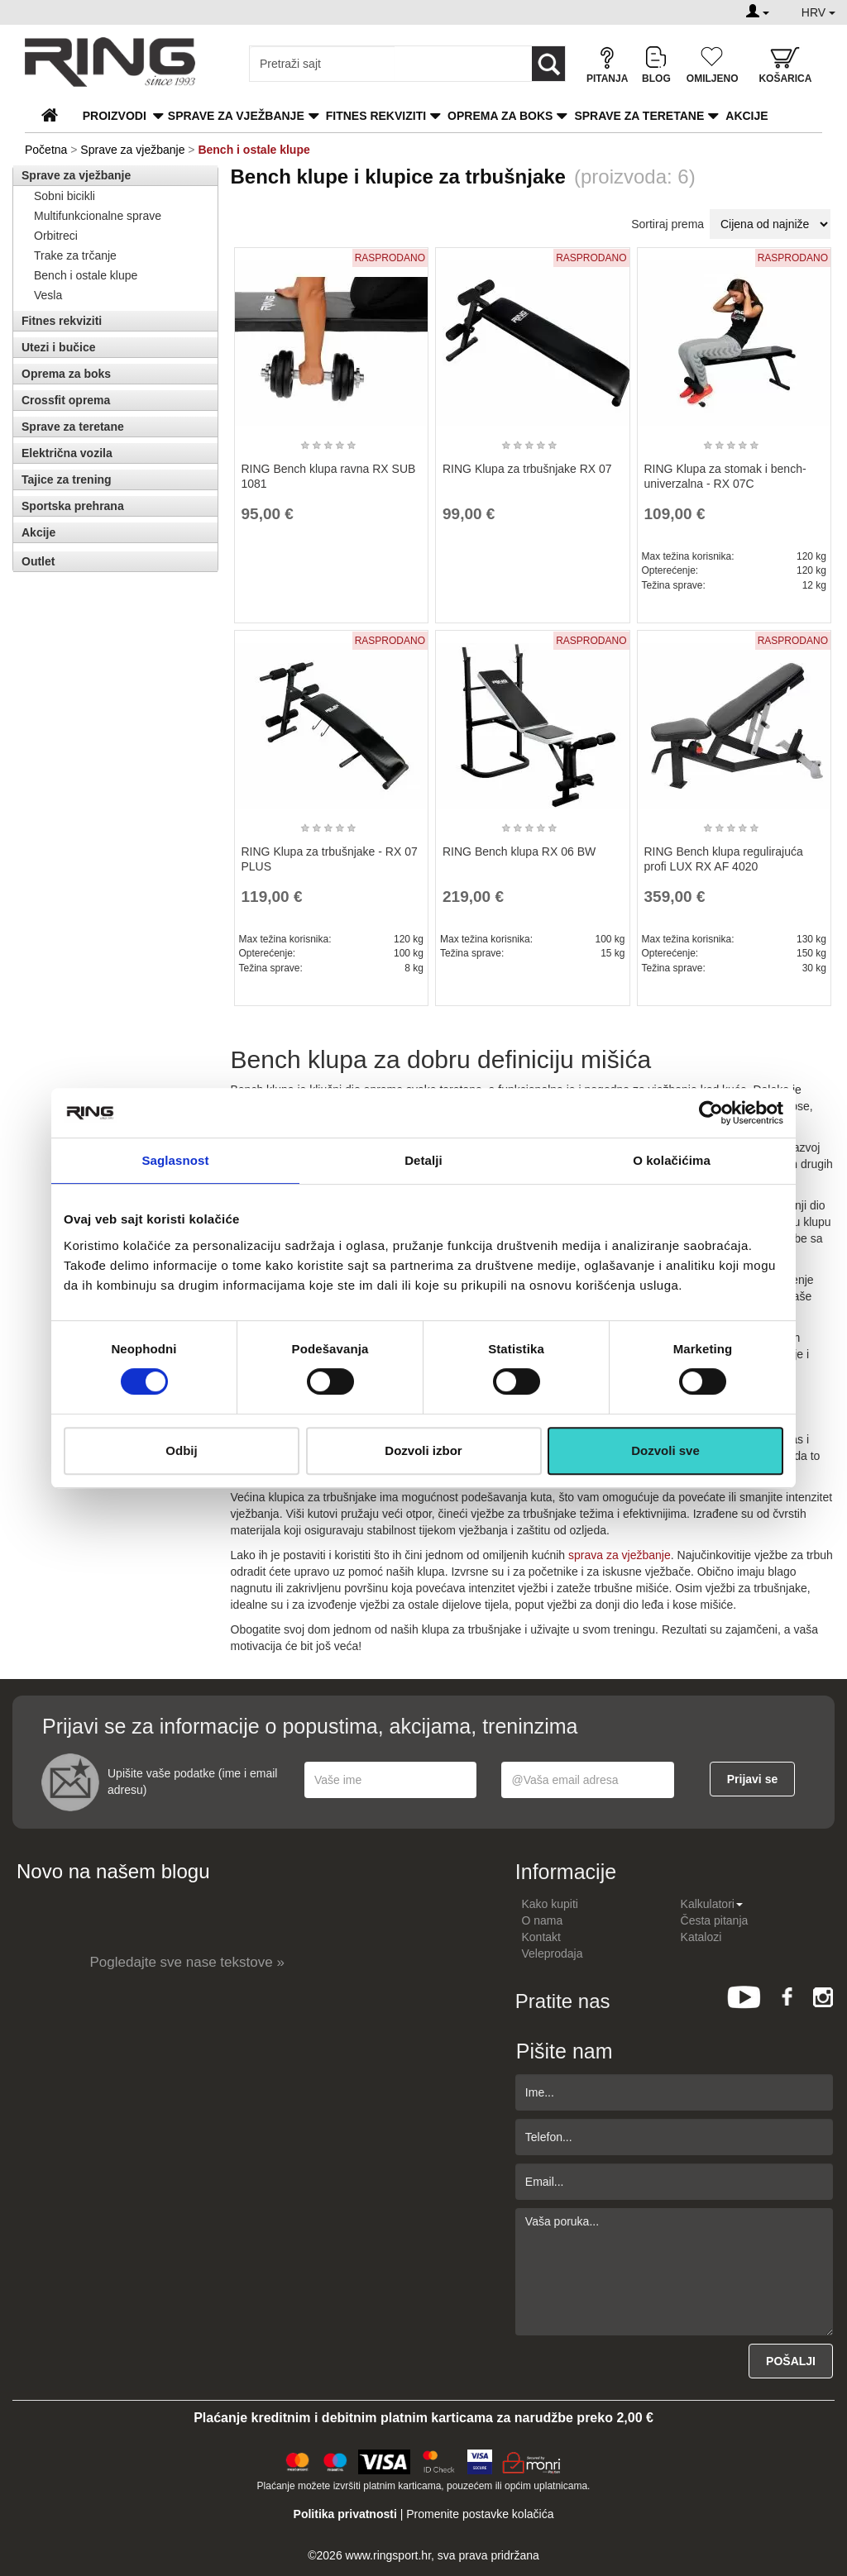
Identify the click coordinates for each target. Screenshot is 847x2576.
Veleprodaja (552, 1953)
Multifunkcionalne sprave (97, 215)
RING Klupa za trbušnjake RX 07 (527, 468)
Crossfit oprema (66, 400)
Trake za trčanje (75, 255)
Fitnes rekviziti (376, 115)
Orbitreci (56, 235)
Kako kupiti (550, 1904)
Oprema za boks (500, 115)
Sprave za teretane (639, 115)
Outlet (38, 561)
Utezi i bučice (58, 347)
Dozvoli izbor (423, 1450)
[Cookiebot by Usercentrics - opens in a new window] (711, 1112)
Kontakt (541, 1937)
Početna (46, 149)
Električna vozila (67, 453)
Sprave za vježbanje (236, 115)
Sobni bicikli (64, 196)
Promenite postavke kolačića (479, 2514)
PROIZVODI (114, 115)
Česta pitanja (715, 1920)
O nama (542, 1920)
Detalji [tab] (423, 1160)
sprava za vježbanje (619, 1555)
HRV (818, 12)
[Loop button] (548, 63)
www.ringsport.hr (388, 2555)
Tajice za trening (67, 479)
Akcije (746, 115)
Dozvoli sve (665, 1450)
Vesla (48, 295)
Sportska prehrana (73, 506)
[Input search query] (322, 63)
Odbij (181, 1450)
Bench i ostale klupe (85, 275)
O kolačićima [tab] (672, 1160)
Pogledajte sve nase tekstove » (187, 1962)
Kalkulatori (712, 1904)
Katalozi (701, 1937)
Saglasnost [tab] (174, 1160)
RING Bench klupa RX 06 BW (519, 851)
